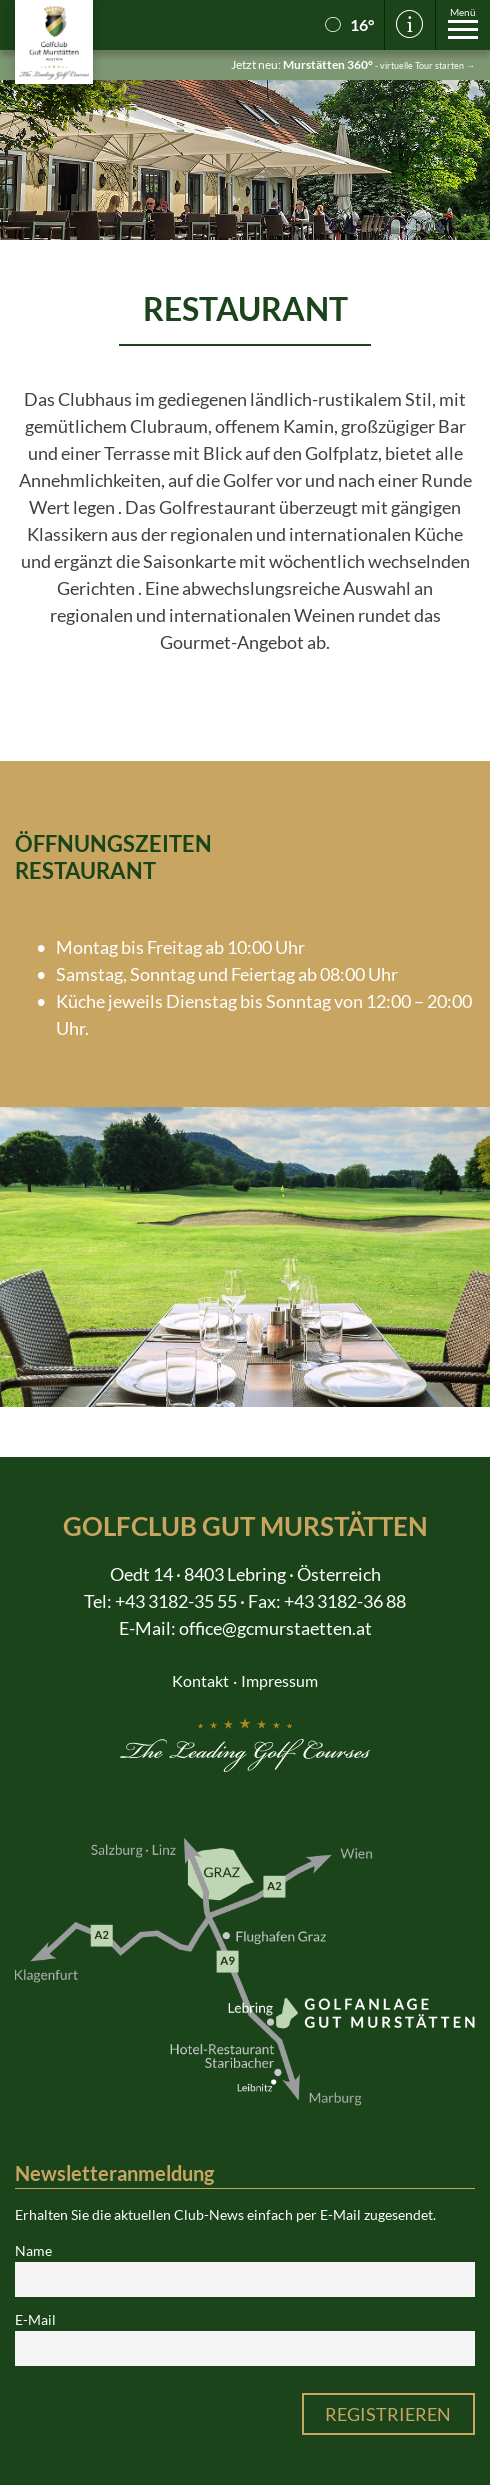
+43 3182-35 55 (176, 1601)
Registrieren (388, 2414)
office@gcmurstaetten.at (275, 1628)
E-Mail (35, 2320)
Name (33, 2251)
